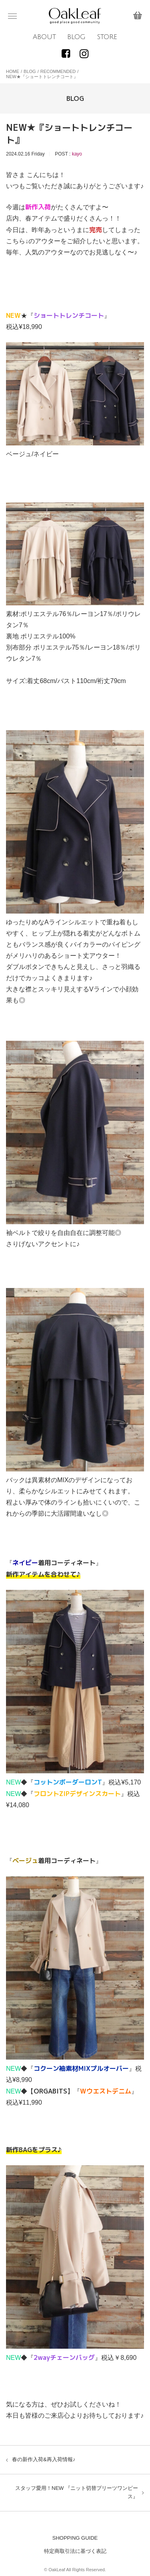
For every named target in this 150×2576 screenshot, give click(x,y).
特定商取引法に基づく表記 (75, 2551)
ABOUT (44, 37)
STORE (107, 37)
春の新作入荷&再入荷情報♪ (43, 2459)
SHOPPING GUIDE (75, 2538)
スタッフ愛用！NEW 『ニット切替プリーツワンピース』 (76, 2492)
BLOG (76, 37)
